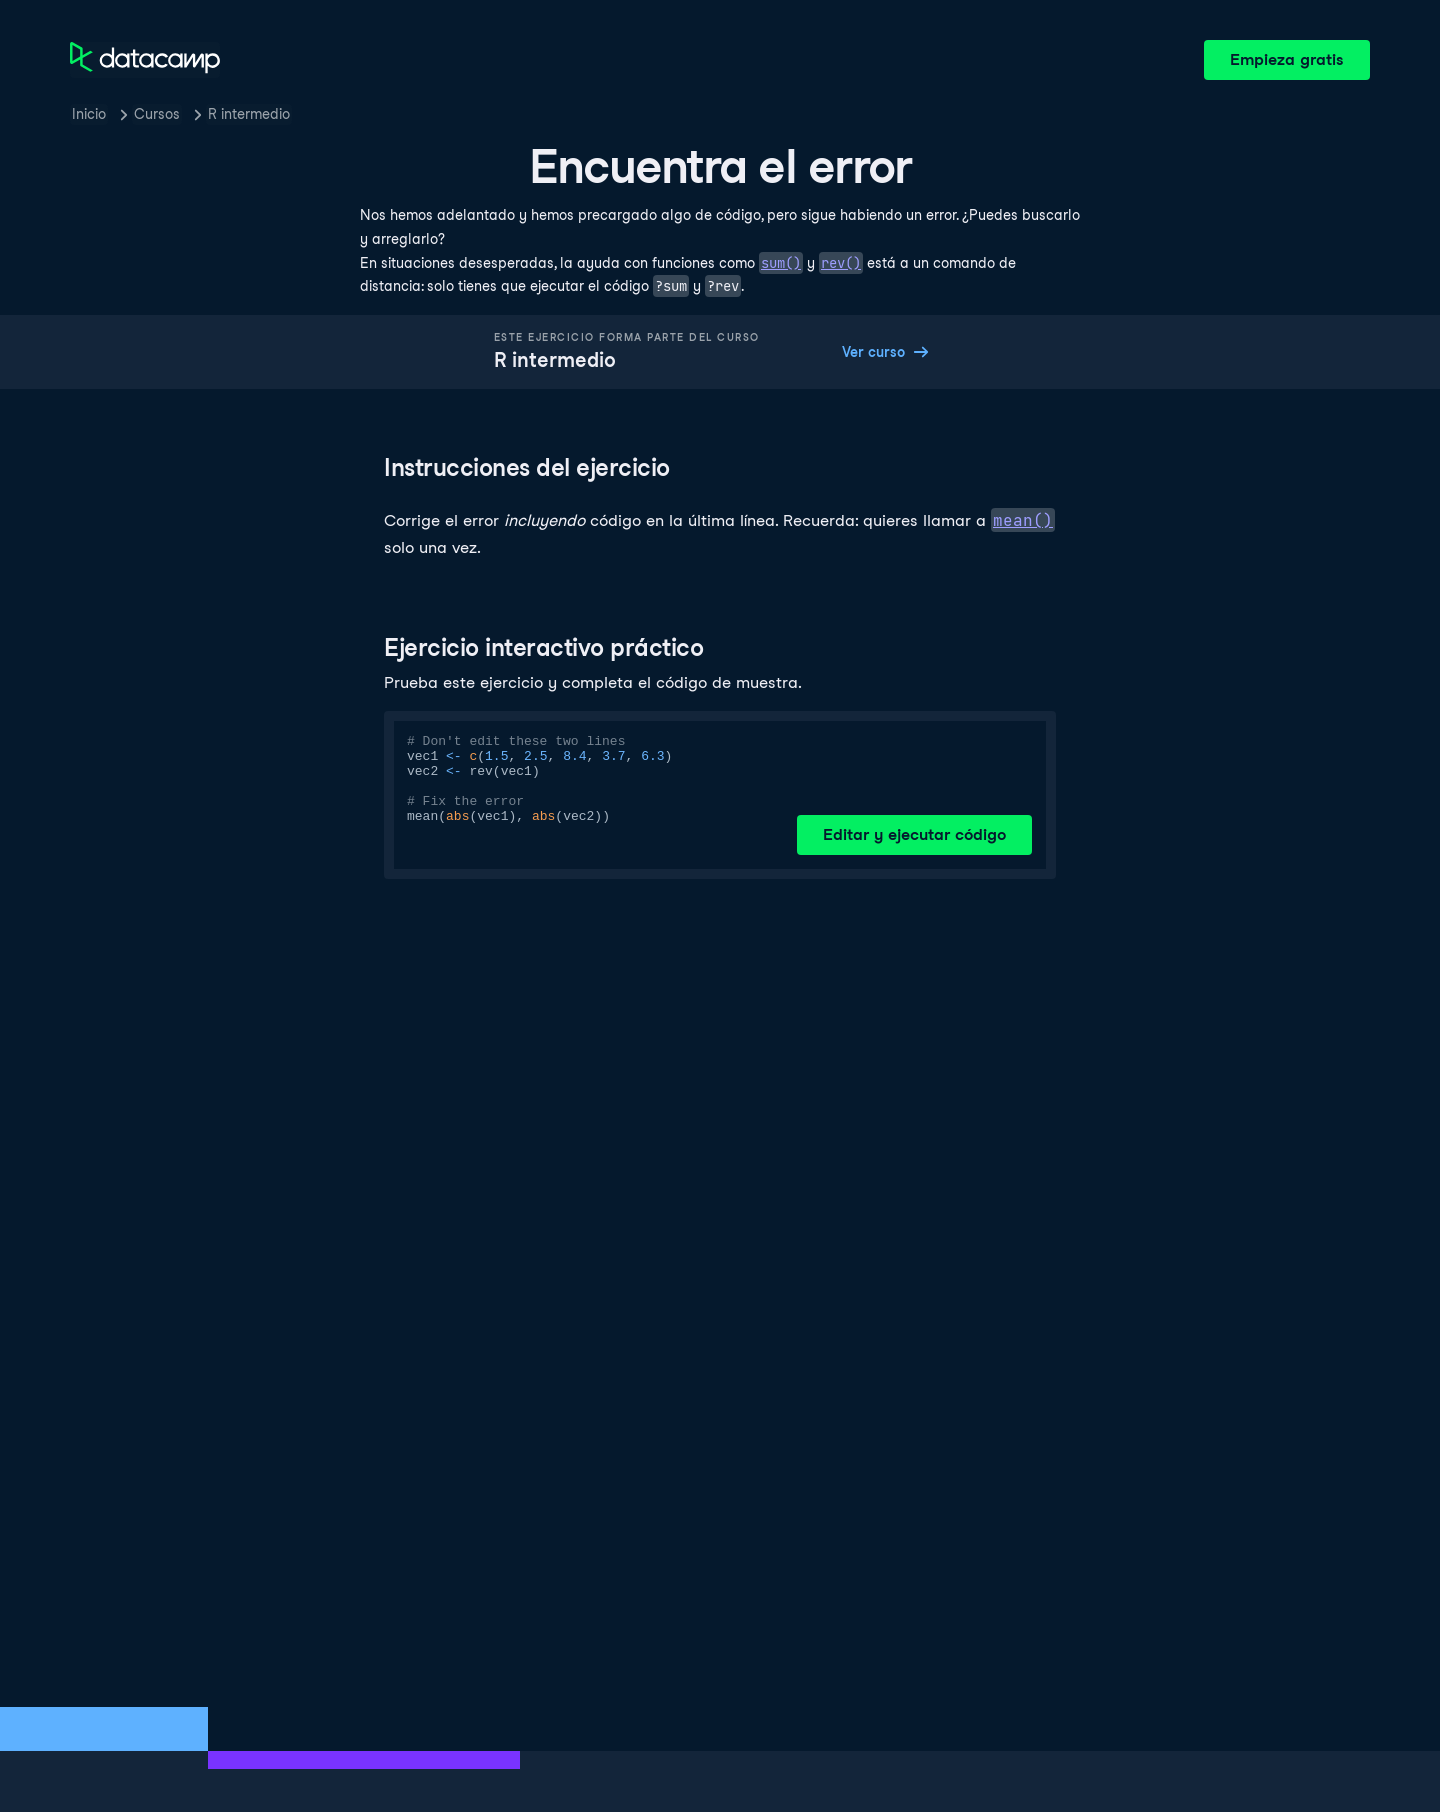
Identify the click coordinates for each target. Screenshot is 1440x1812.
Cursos (157, 114)
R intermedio (249, 114)
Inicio (89, 114)
